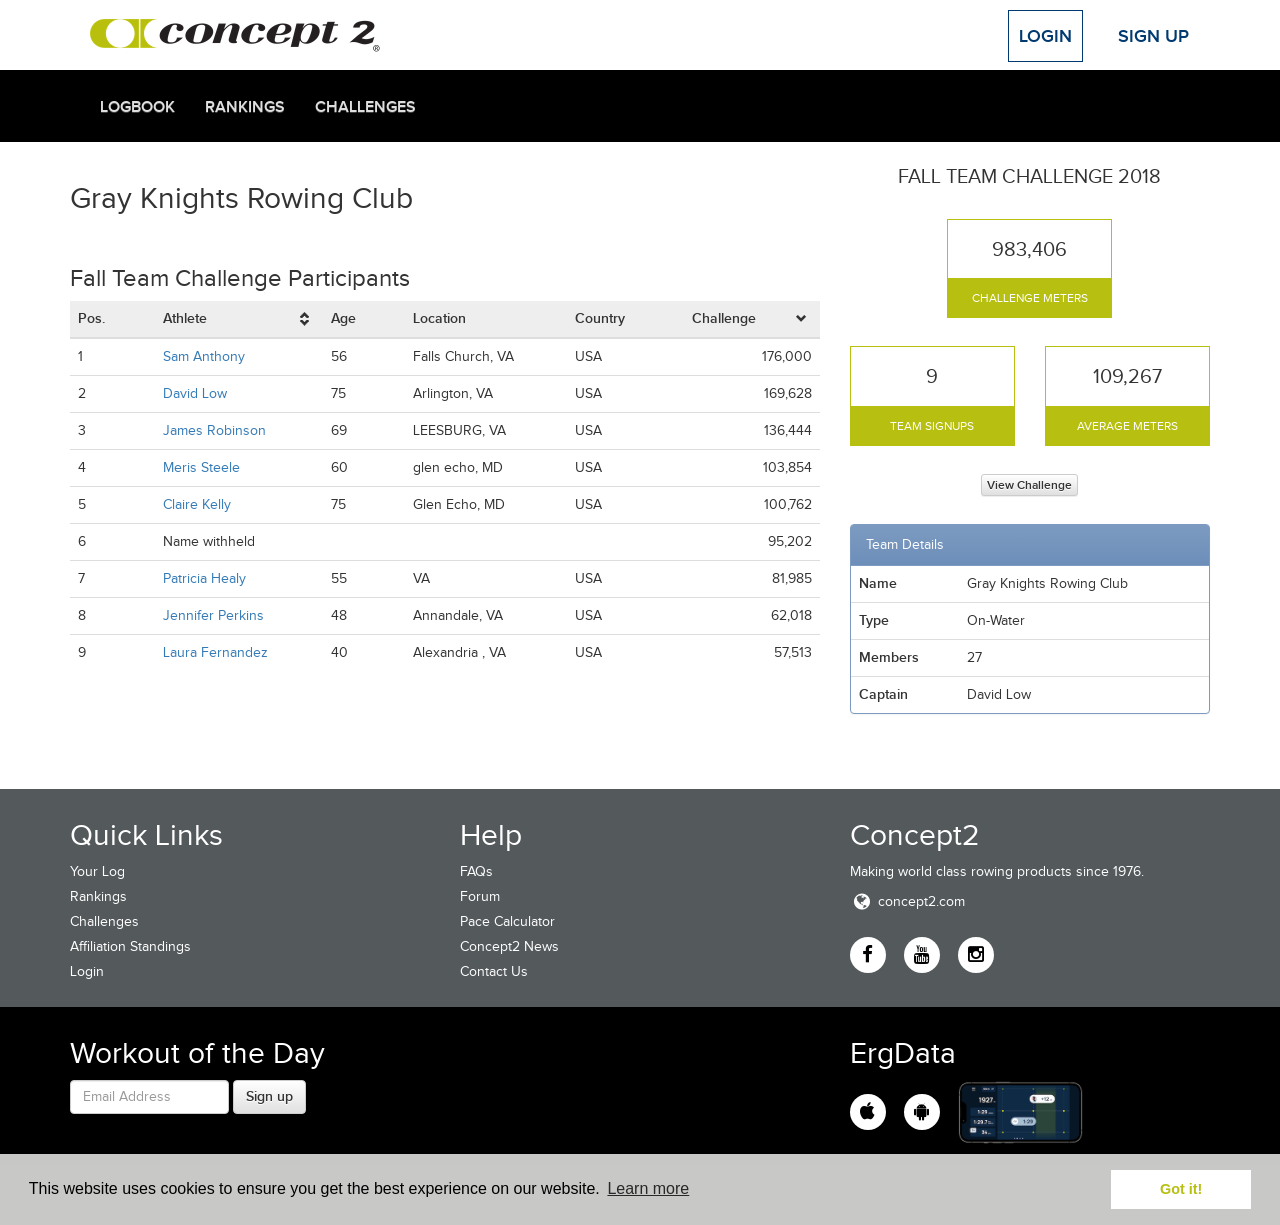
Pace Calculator (507, 921)
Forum (480, 896)
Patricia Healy (204, 578)
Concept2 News (509, 946)
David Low (195, 393)
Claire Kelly (197, 504)
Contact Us (494, 971)
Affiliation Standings (130, 946)
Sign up (269, 1096)
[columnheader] (239, 319)
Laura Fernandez (215, 652)
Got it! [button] (1181, 1189)
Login (1045, 36)
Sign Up (1153, 36)
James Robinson (214, 430)
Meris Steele (201, 467)
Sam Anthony (204, 356)
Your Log (97, 871)
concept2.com (907, 901)
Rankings (245, 107)
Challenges (365, 107)
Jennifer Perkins (213, 615)
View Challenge (1029, 485)
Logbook (137, 107)
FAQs (476, 871)
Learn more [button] (648, 1188)
